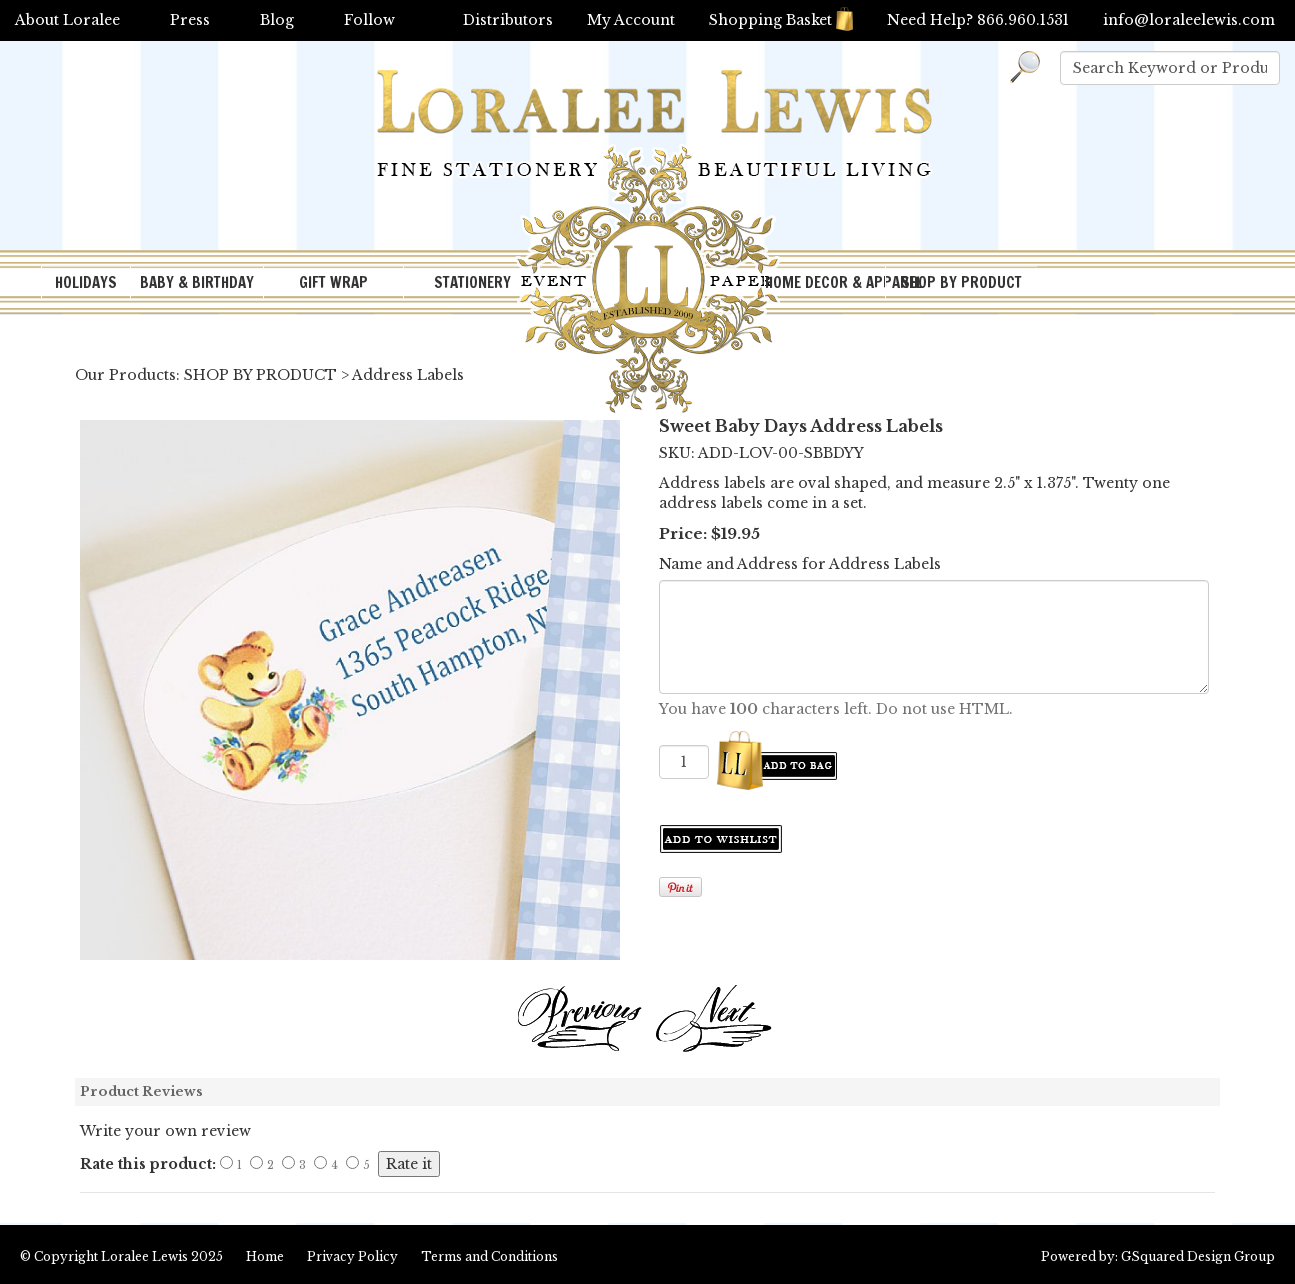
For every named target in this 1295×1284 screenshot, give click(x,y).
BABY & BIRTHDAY (197, 282)
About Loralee (67, 20)
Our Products (125, 375)
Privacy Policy (352, 1256)
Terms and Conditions (489, 1256)
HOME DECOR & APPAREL (825, 282)
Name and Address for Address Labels (800, 564)
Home (265, 1256)
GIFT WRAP (333, 282)
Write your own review (165, 1131)
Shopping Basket (781, 20)
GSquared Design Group (1198, 1256)
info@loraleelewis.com (1189, 20)
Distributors (508, 20)
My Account (631, 20)
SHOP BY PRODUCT (961, 282)
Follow (369, 20)
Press (190, 20)
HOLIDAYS (86, 282)
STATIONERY (472, 282)
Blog (277, 20)
